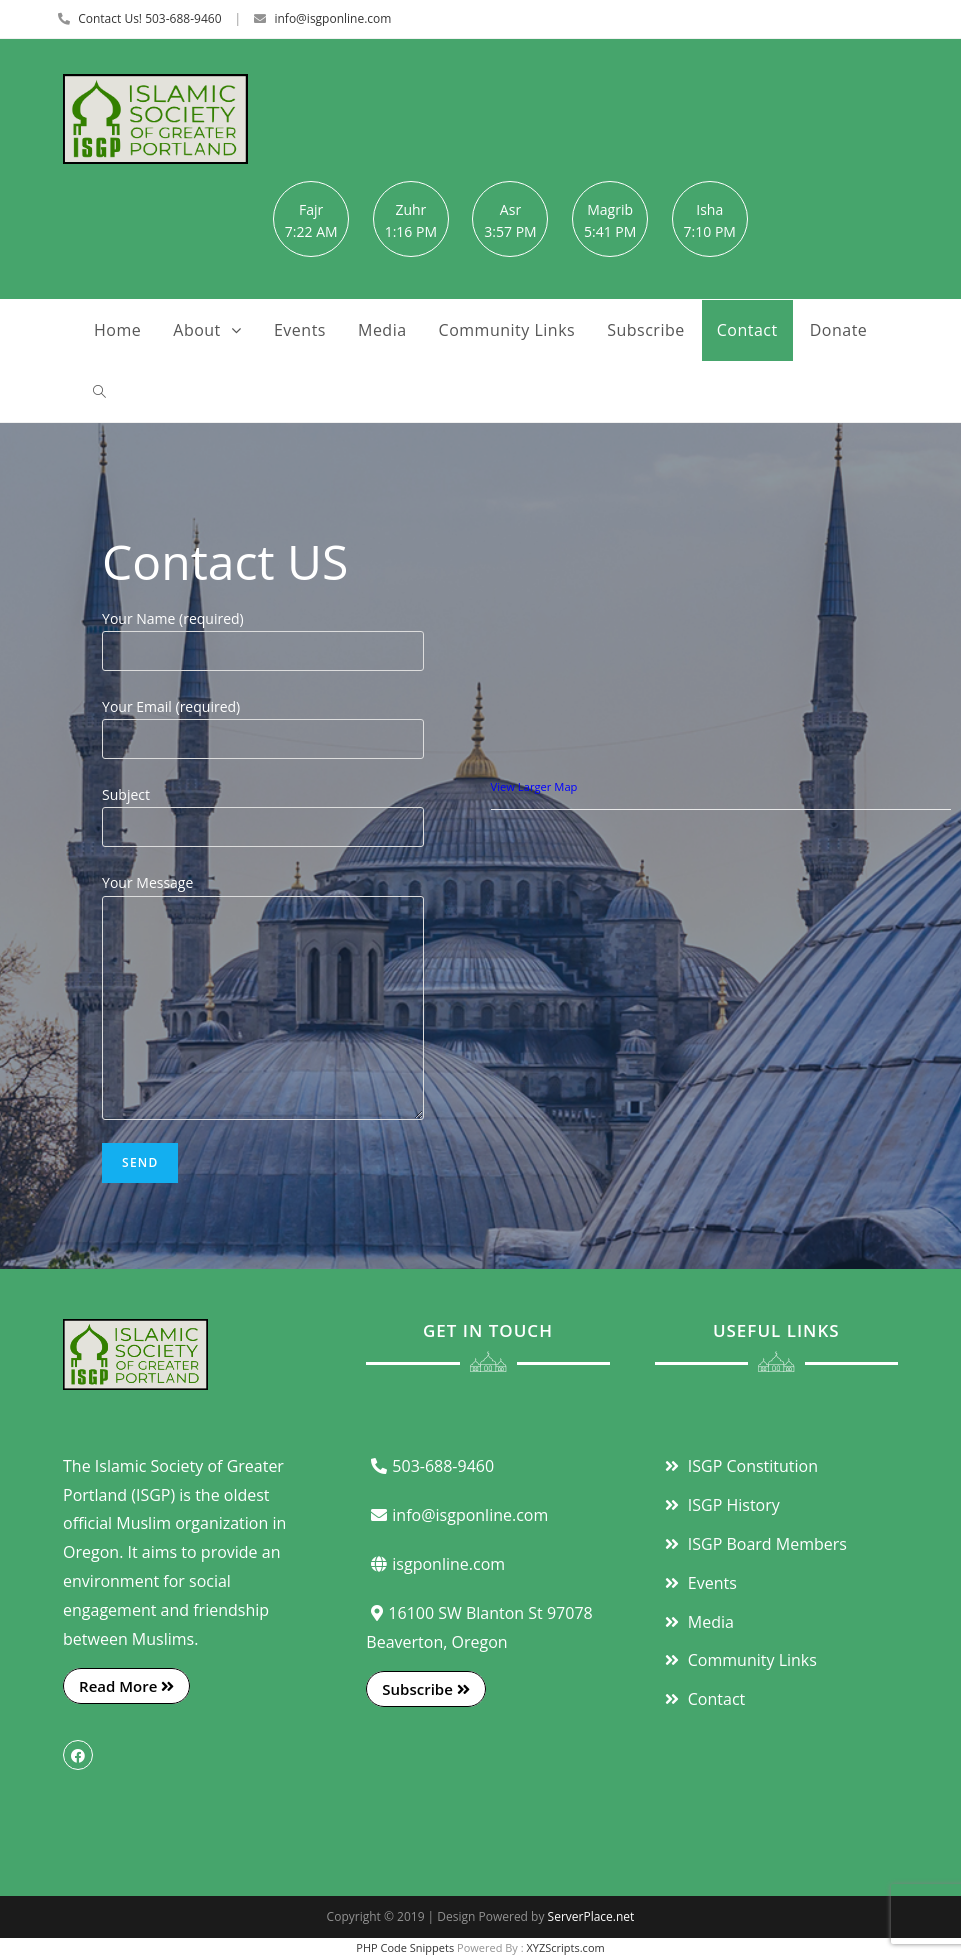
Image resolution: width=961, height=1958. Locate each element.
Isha (709, 209)
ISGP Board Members (753, 1544)
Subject (263, 810)
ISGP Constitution (739, 1466)
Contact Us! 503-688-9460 (149, 18)
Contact (703, 1699)
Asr (510, 209)
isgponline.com (435, 1564)
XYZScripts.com (565, 1947)
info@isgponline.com (332, 18)
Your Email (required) (263, 722)
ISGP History (720, 1505)
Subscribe (425, 1689)
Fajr (311, 209)
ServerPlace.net (591, 1916)
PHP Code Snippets (405, 1947)
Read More (126, 1686)
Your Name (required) (263, 634)
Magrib (610, 209)
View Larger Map (534, 786)
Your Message (263, 944)
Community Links (738, 1660)
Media (697, 1622)
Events (698, 1583)
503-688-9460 (430, 1466)
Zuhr (410, 209)
